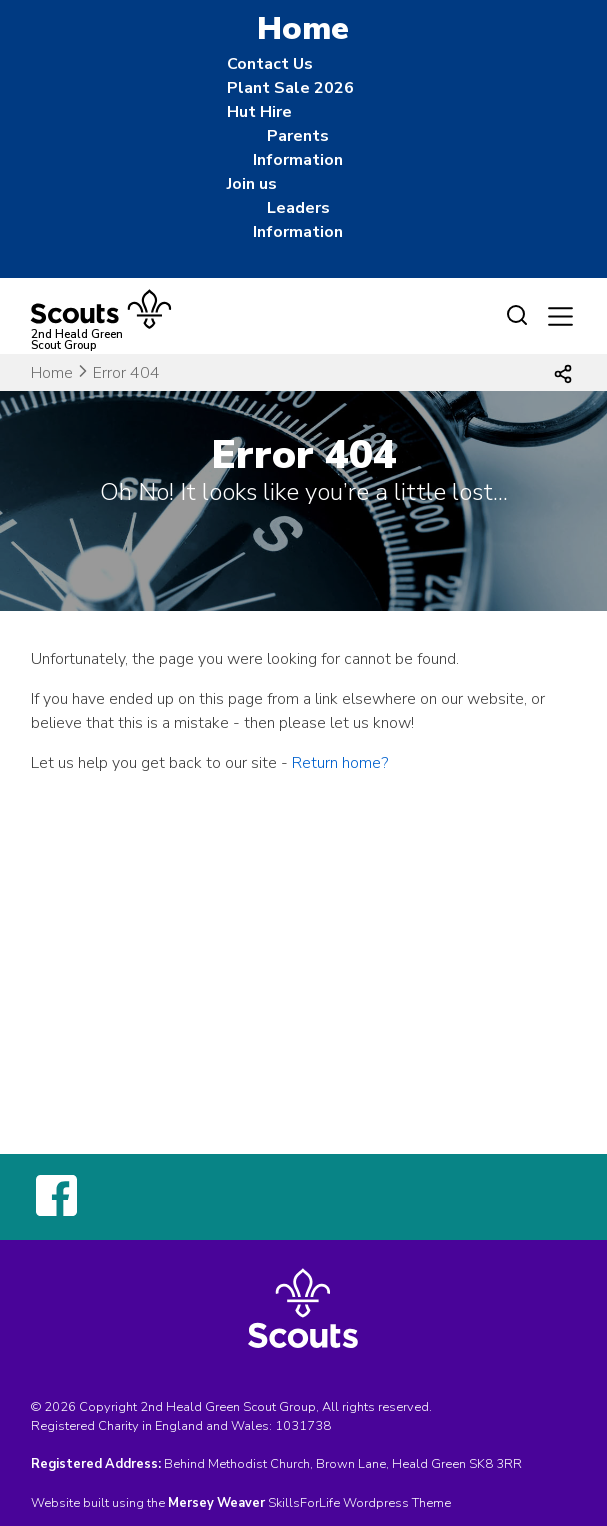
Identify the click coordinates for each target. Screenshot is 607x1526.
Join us (252, 184)
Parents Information (298, 148)
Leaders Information (298, 220)
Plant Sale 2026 (290, 88)
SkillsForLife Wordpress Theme (359, 1503)
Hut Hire (259, 112)
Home (52, 373)
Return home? (340, 763)
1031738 (303, 1426)
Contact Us (270, 64)
